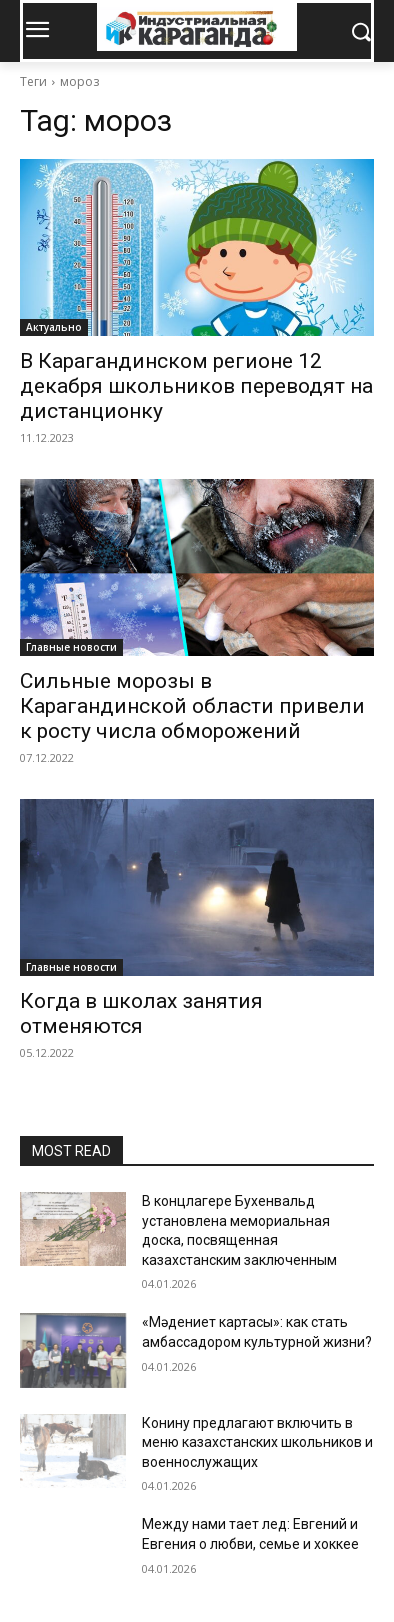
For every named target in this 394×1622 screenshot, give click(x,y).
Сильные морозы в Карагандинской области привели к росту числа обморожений (192, 706)
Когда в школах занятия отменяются (141, 1013)
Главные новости (71, 647)
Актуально (54, 327)
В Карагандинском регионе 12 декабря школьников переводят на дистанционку (196, 386)
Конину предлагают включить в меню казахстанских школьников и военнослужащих (257, 1442)
